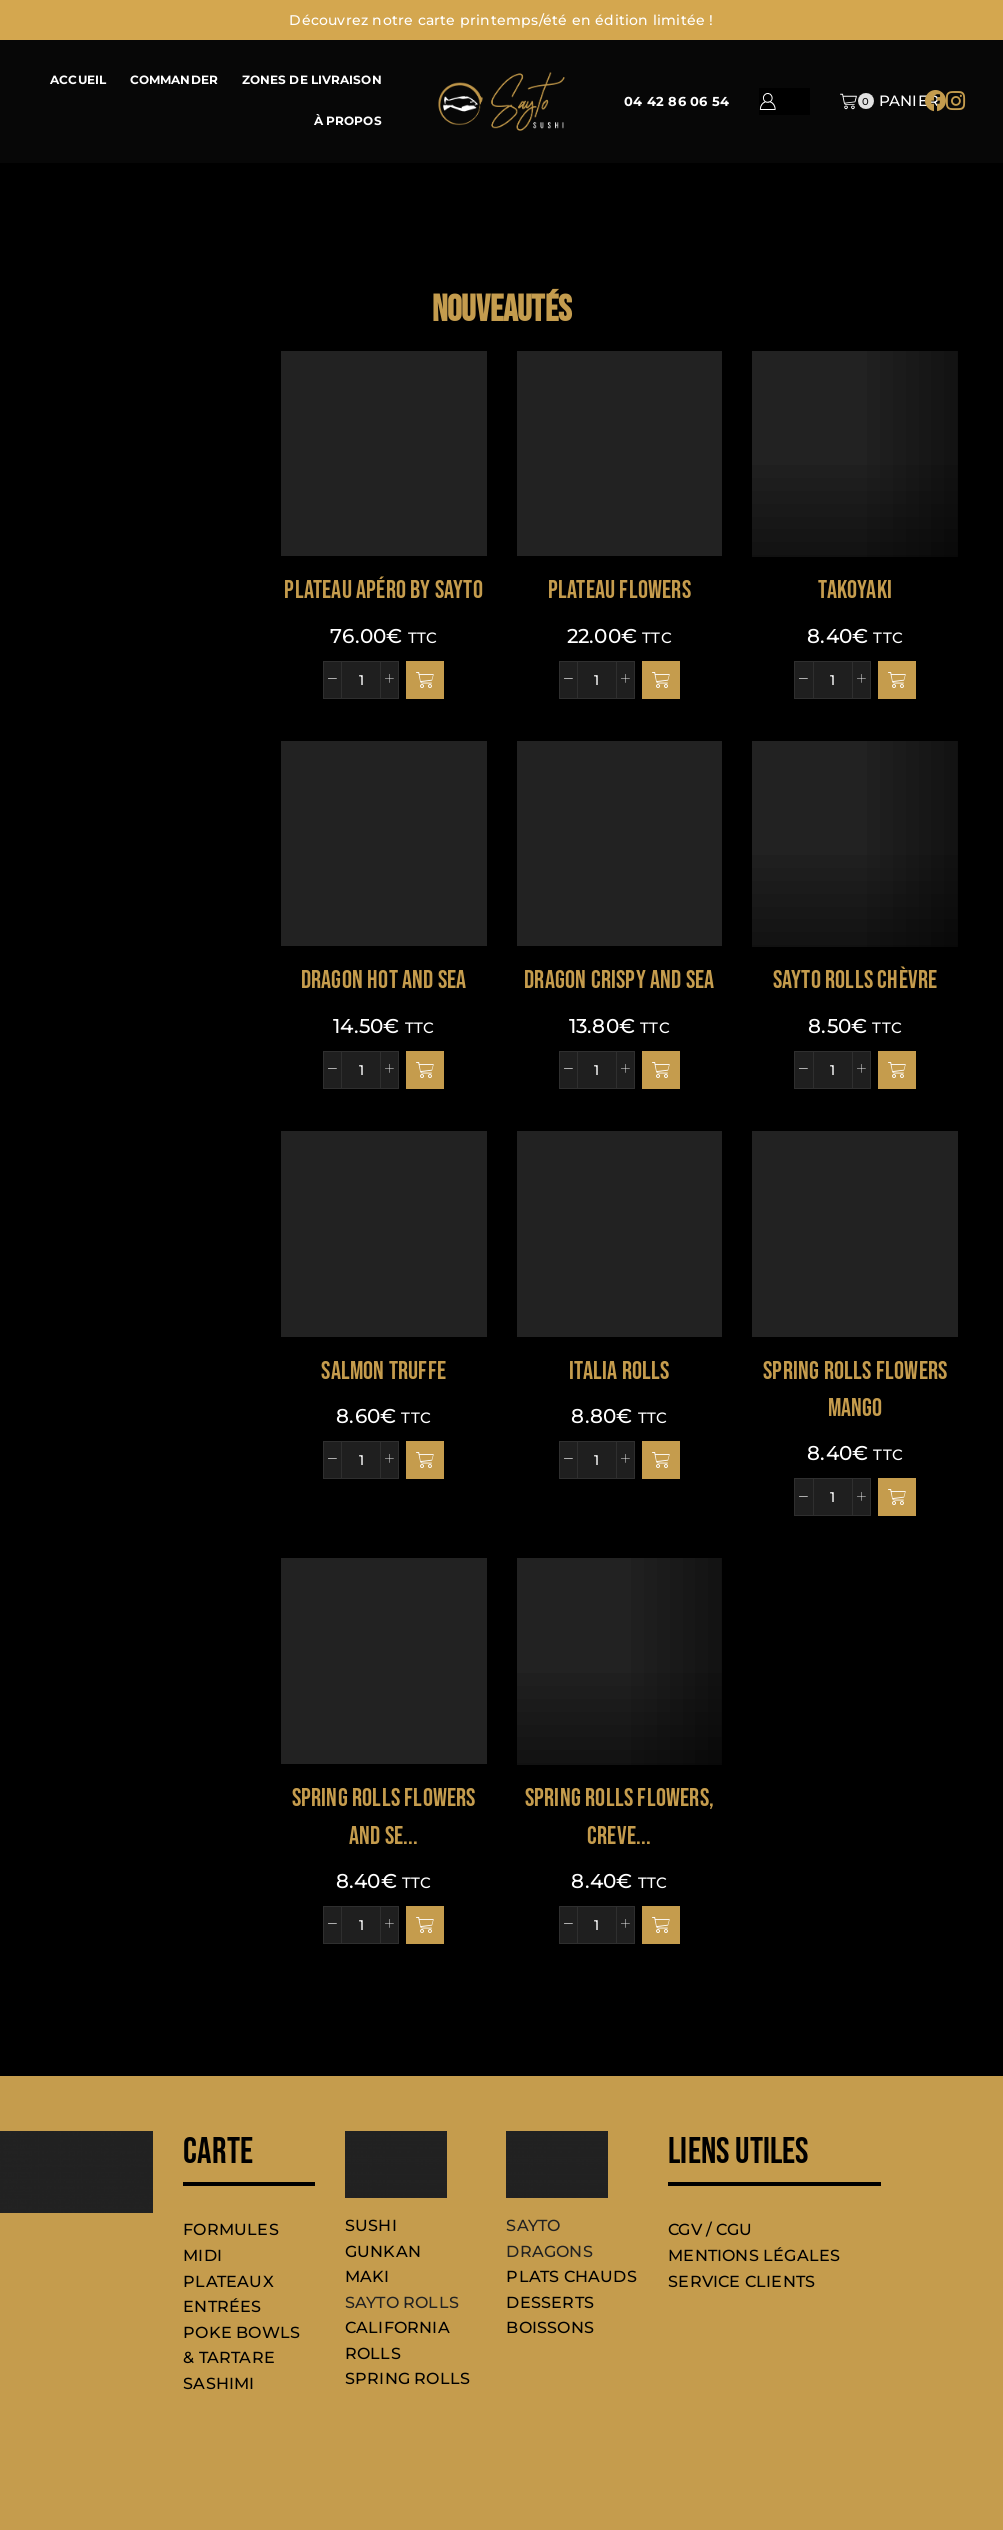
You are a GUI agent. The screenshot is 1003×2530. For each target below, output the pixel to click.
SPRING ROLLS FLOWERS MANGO (855, 1390)
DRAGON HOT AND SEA (384, 980)
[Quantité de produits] (361, 680)
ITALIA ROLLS (619, 1371)
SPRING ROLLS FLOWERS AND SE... (384, 1817)
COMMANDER (174, 80)
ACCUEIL (78, 80)
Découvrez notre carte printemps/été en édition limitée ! (501, 20)
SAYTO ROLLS (402, 2302)
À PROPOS (348, 121)
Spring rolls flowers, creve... (619, 1817)
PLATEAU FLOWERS (619, 590)
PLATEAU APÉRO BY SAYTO (383, 590)
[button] (425, 680)
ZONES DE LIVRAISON (312, 80)
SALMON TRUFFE (383, 1371)
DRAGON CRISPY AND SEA (619, 980)
